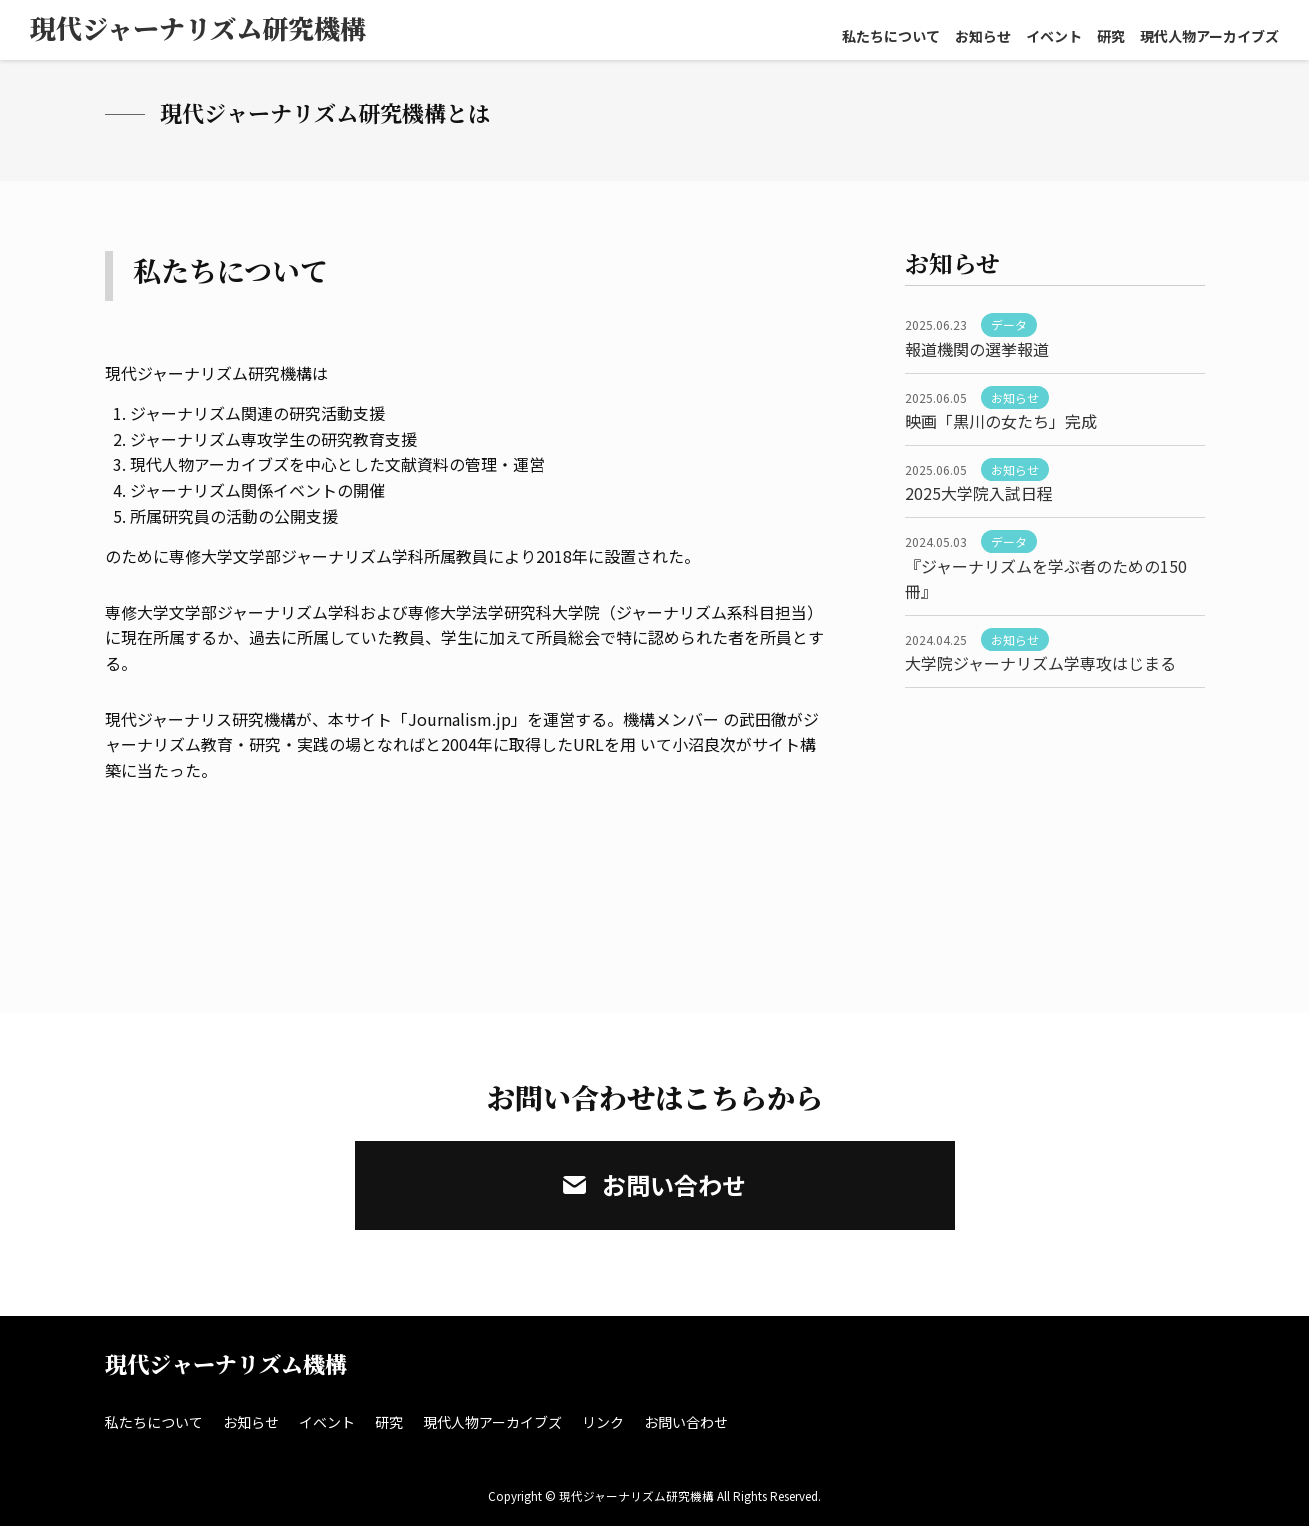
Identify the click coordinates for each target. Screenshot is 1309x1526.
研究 (1111, 36)
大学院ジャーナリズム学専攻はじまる (1040, 663)
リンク (603, 1422)
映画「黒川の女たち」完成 (1001, 421)
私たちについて (891, 36)
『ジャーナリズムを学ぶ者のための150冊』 (1046, 579)
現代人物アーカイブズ (1209, 36)
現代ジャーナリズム (198, 27)
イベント (1054, 36)
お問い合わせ (654, 1184)
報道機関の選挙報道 (977, 349)
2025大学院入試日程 (979, 493)
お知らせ (983, 36)
